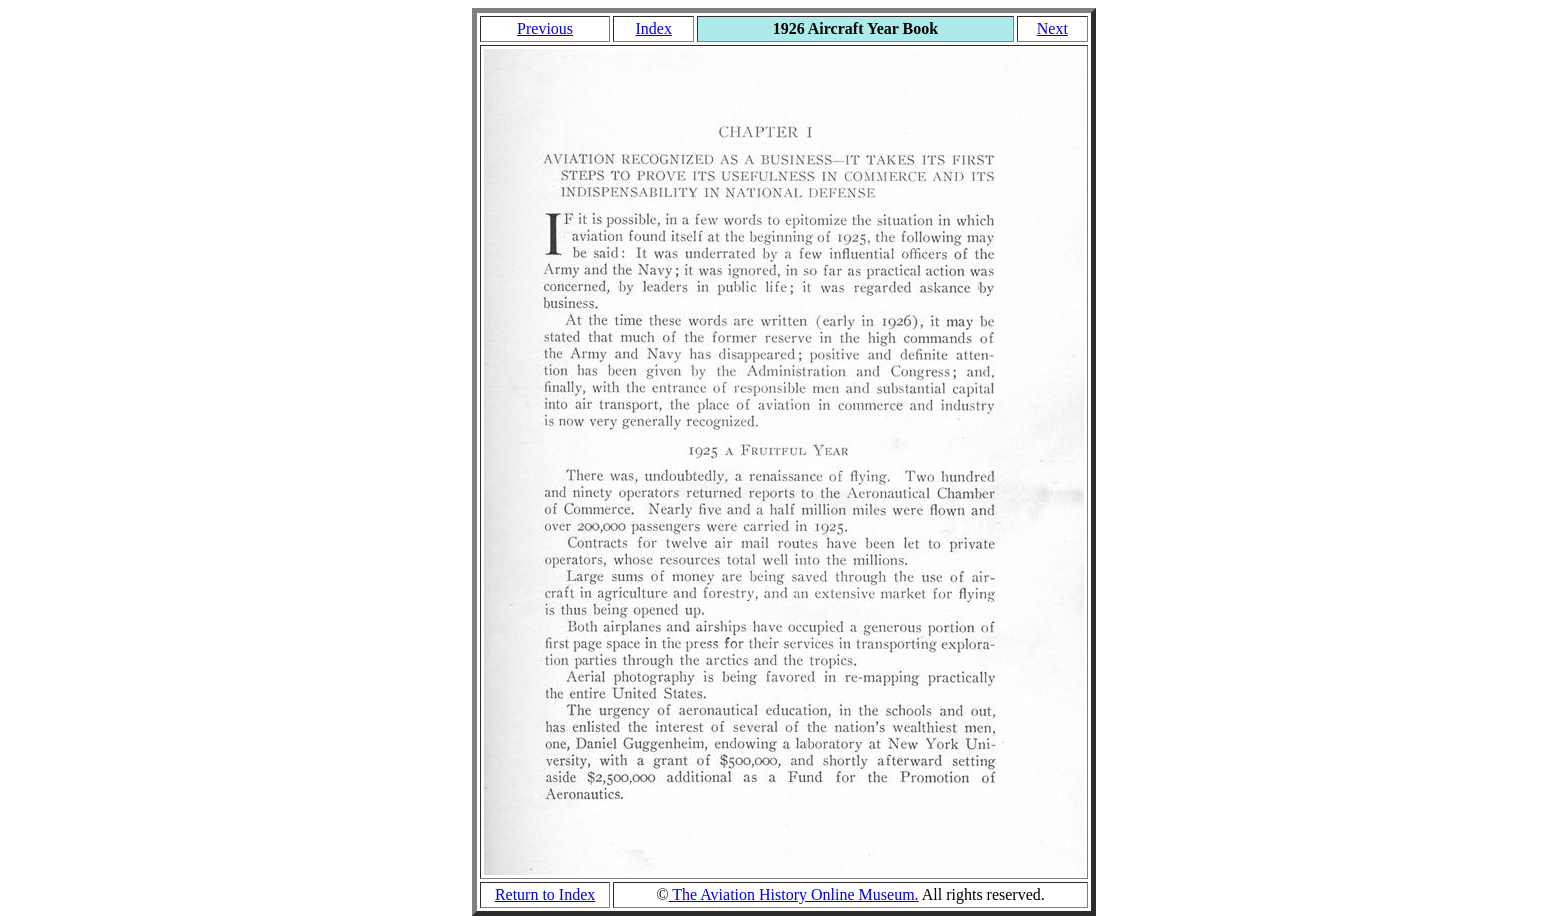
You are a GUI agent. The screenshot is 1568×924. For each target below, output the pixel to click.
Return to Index (545, 894)
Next (1052, 28)
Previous (545, 28)
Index (653, 28)
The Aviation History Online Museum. (794, 894)
